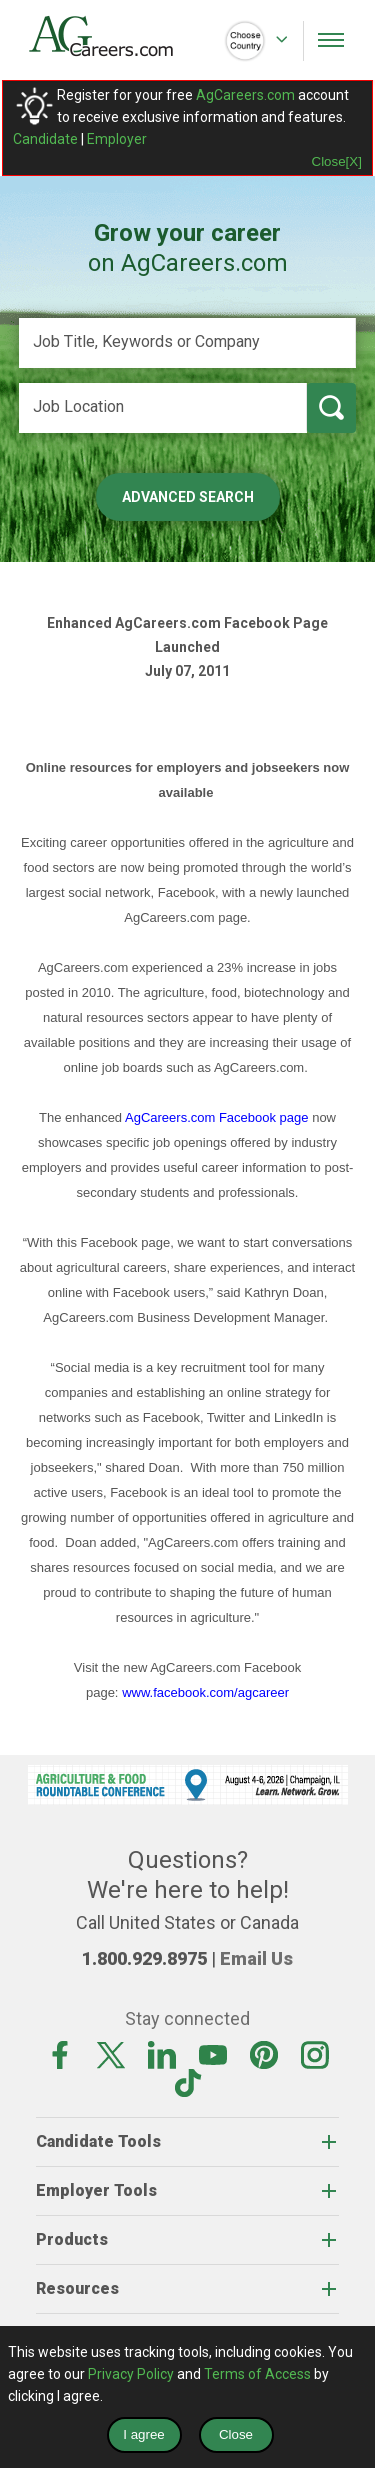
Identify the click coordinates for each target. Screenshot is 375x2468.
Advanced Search (188, 497)
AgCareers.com (245, 95)
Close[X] (337, 161)
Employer (117, 139)
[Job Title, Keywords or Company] (188, 343)
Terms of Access (257, 2374)
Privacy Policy (131, 2374)
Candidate (45, 139)
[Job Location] (163, 408)
